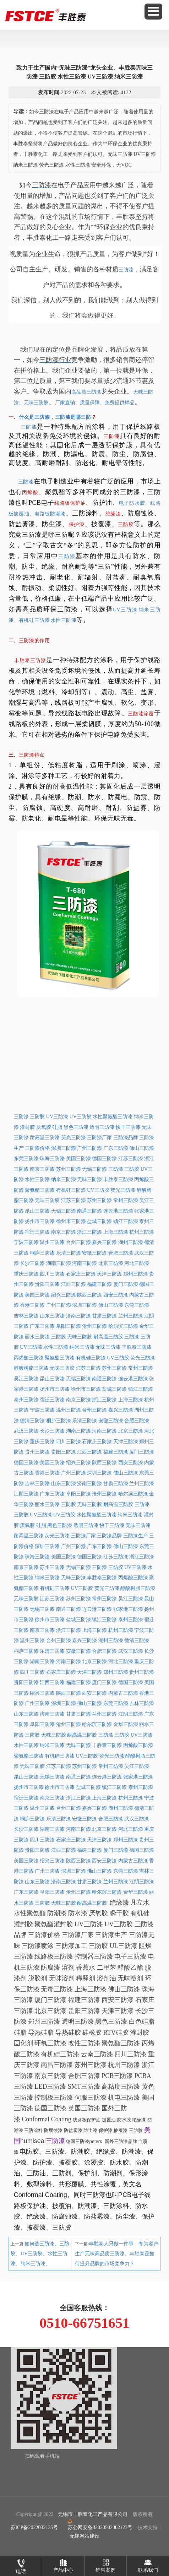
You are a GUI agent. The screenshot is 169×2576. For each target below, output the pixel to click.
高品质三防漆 (86, 392)
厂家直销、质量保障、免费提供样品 (95, 402)
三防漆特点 (32, 755)
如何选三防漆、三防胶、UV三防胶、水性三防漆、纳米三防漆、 (40, 2253)
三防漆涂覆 (141, 713)
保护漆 (77, 524)
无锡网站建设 (84, 2536)
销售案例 (105, 2564)
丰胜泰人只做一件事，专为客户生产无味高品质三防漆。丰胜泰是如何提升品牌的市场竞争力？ (116, 2253)
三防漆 (126, 269)
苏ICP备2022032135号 (34, 2527)
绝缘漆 (113, 513)
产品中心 (63, 2564)
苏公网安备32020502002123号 (100, 2524)
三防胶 (126, 524)
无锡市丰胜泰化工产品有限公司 (92, 2514)
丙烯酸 (30, 492)
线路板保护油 (70, 503)
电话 (21, 2564)
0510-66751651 (84, 2323)
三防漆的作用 (34, 640)
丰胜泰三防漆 (30, 660)
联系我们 (148, 2564)
